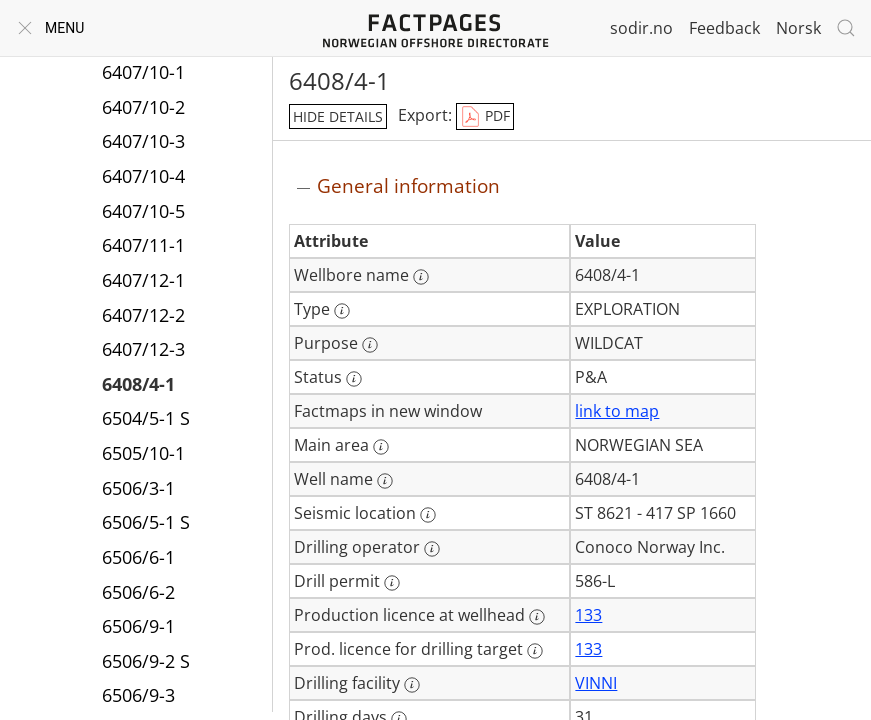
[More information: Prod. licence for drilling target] (535, 651)
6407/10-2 (143, 107)
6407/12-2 (143, 315)
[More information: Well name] (385, 481)
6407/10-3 (143, 141)
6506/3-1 (138, 488)
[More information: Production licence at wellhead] (537, 617)
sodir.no (641, 28)
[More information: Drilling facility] (412, 685)
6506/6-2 (138, 592)
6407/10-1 (143, 72)
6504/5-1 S (146, 418)
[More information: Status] (354, 379)
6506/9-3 (138, 695)
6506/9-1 (138, 626)
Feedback (724, 28)
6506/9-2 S (146, 661)
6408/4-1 (138, 384)
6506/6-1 (138, 557)
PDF (485, 117)
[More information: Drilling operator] (432, 549)
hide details (338, 116)
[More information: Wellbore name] (421, 277)
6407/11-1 (143, 245)
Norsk (798, 28)
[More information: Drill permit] (392, 583)
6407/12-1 (143, 280)
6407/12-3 (143, 349)
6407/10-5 (143, 211)
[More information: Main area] (381, 447)
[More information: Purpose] (370, 345)
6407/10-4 (143, 176)
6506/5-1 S (146, 522)
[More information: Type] (342, 311)
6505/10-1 (143, 453)
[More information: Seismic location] (428, 515)
